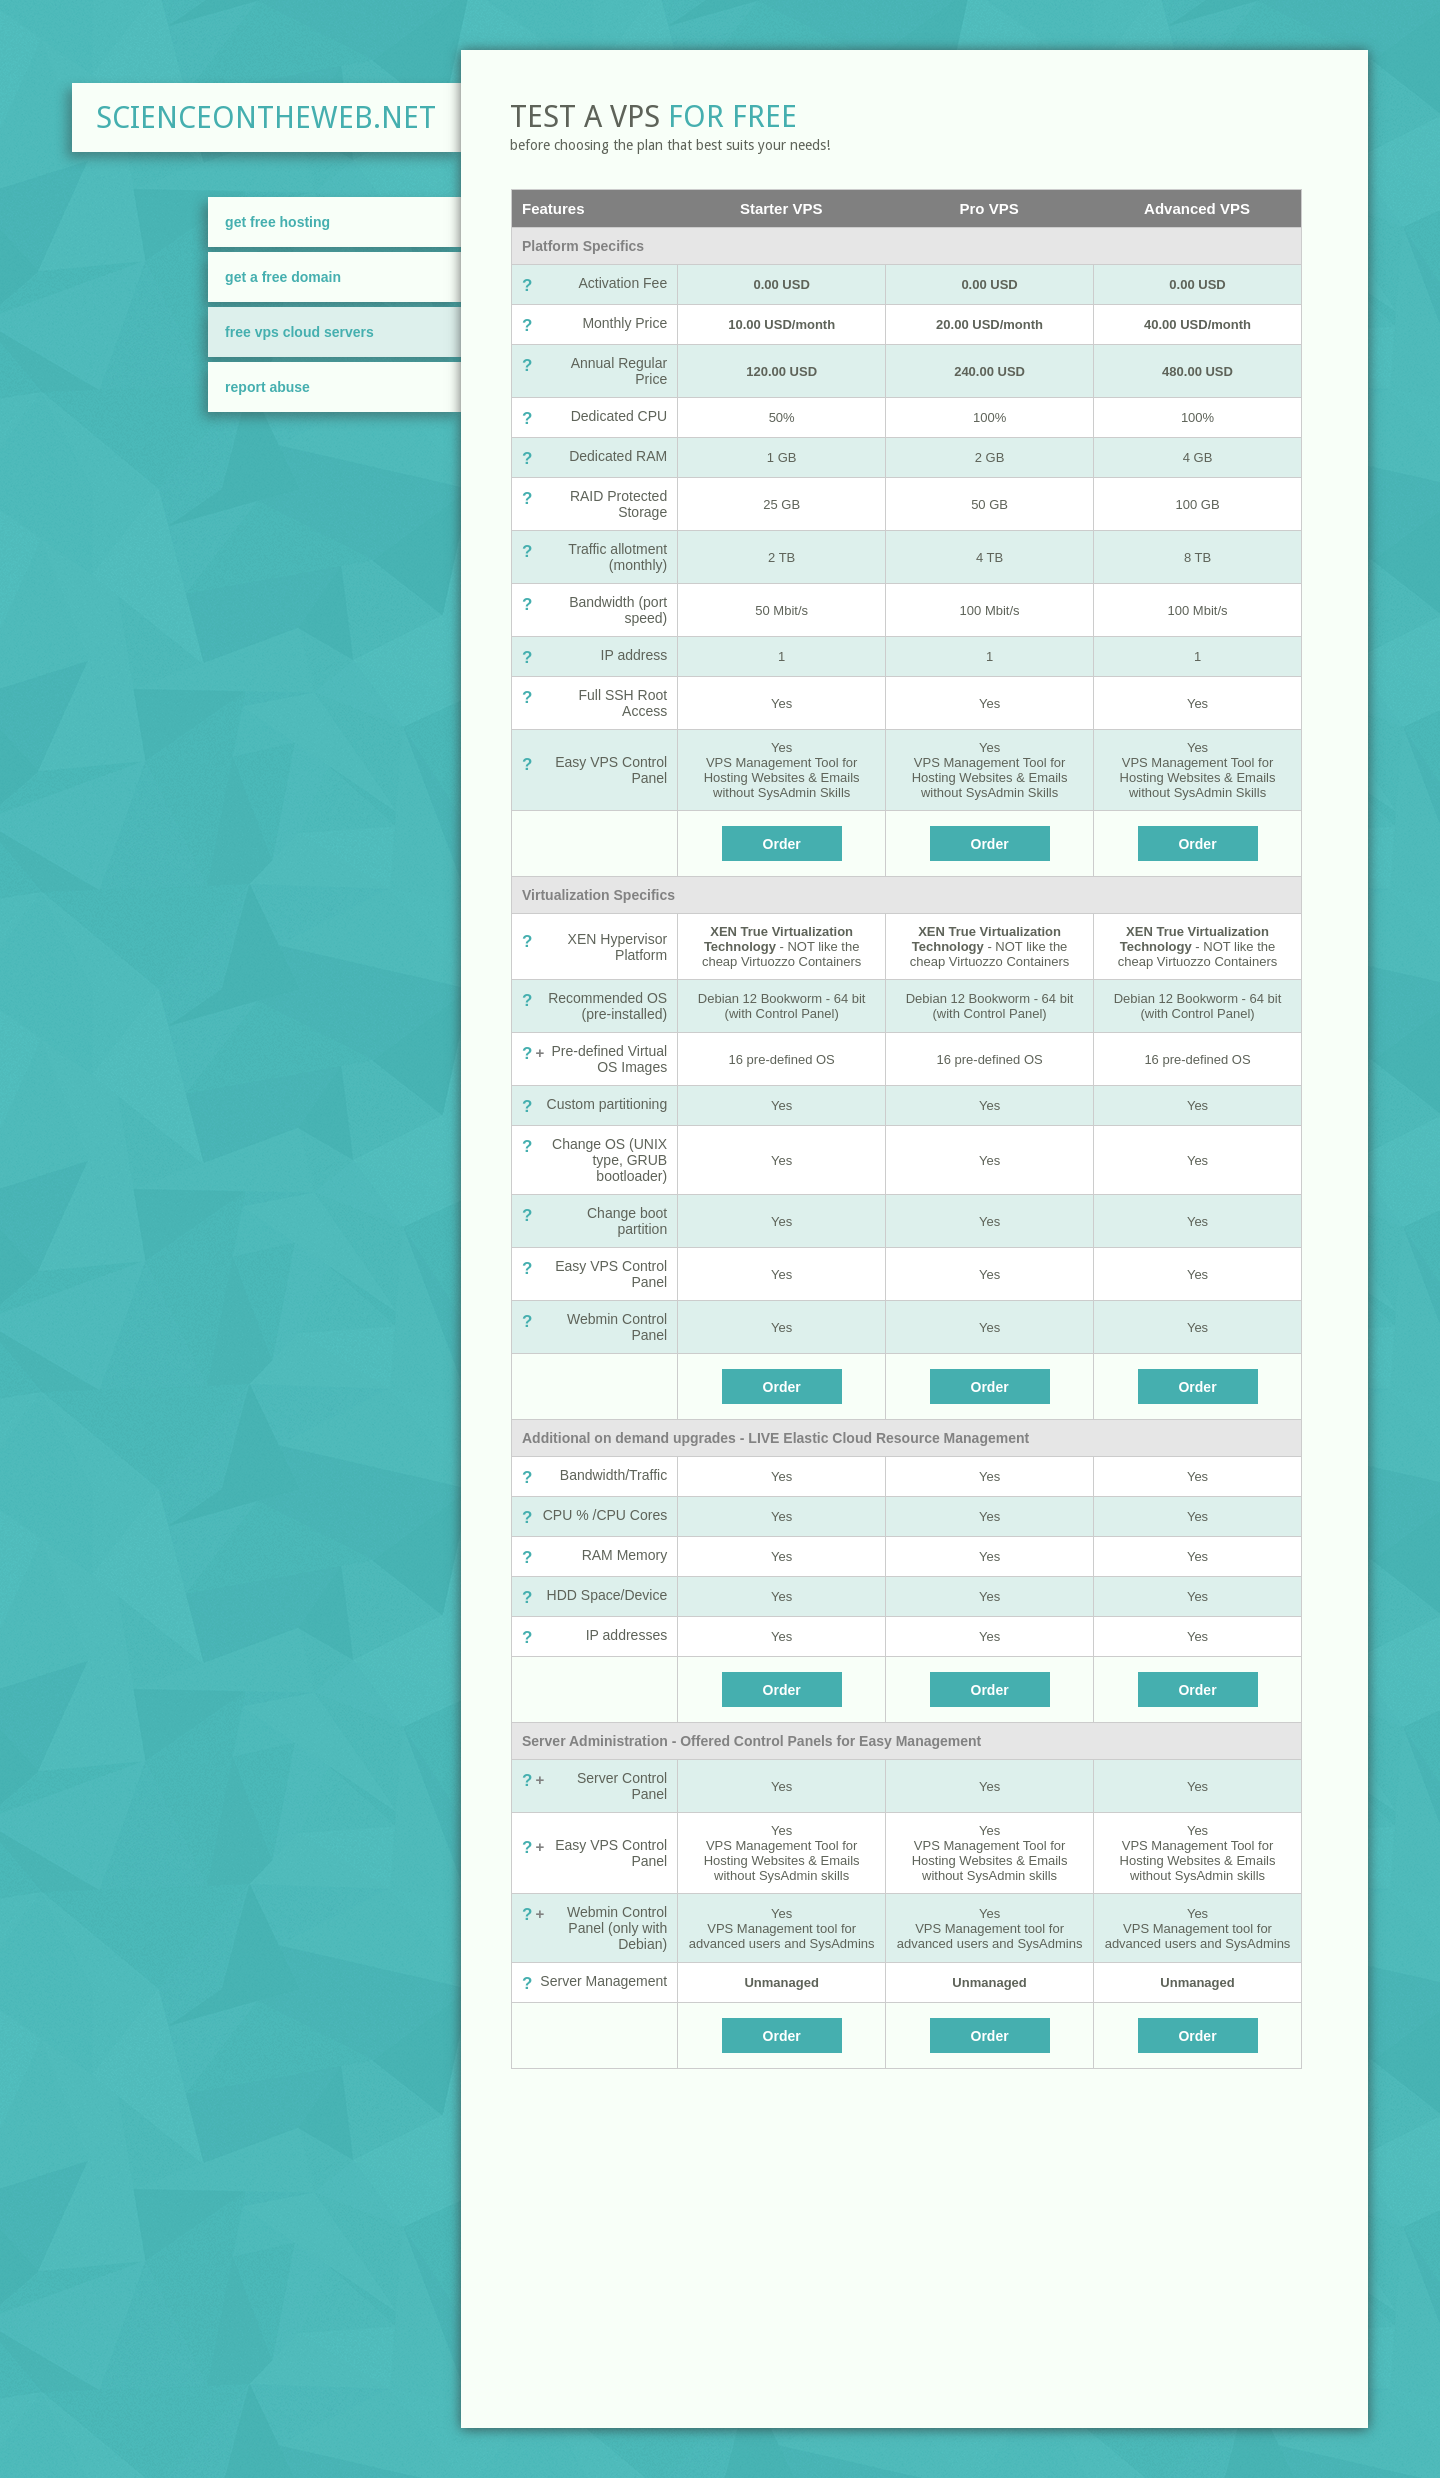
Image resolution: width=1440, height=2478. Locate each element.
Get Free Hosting (277, 222)
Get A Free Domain (283, 277)
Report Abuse (267, 387)
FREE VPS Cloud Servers (299, 332)
